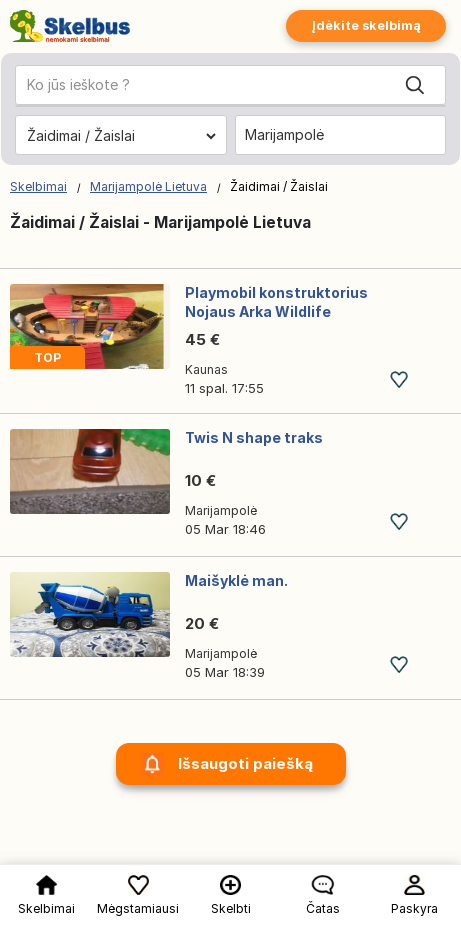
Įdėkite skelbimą (366, 25)
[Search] (415, 85)
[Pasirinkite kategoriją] (121, 136)
